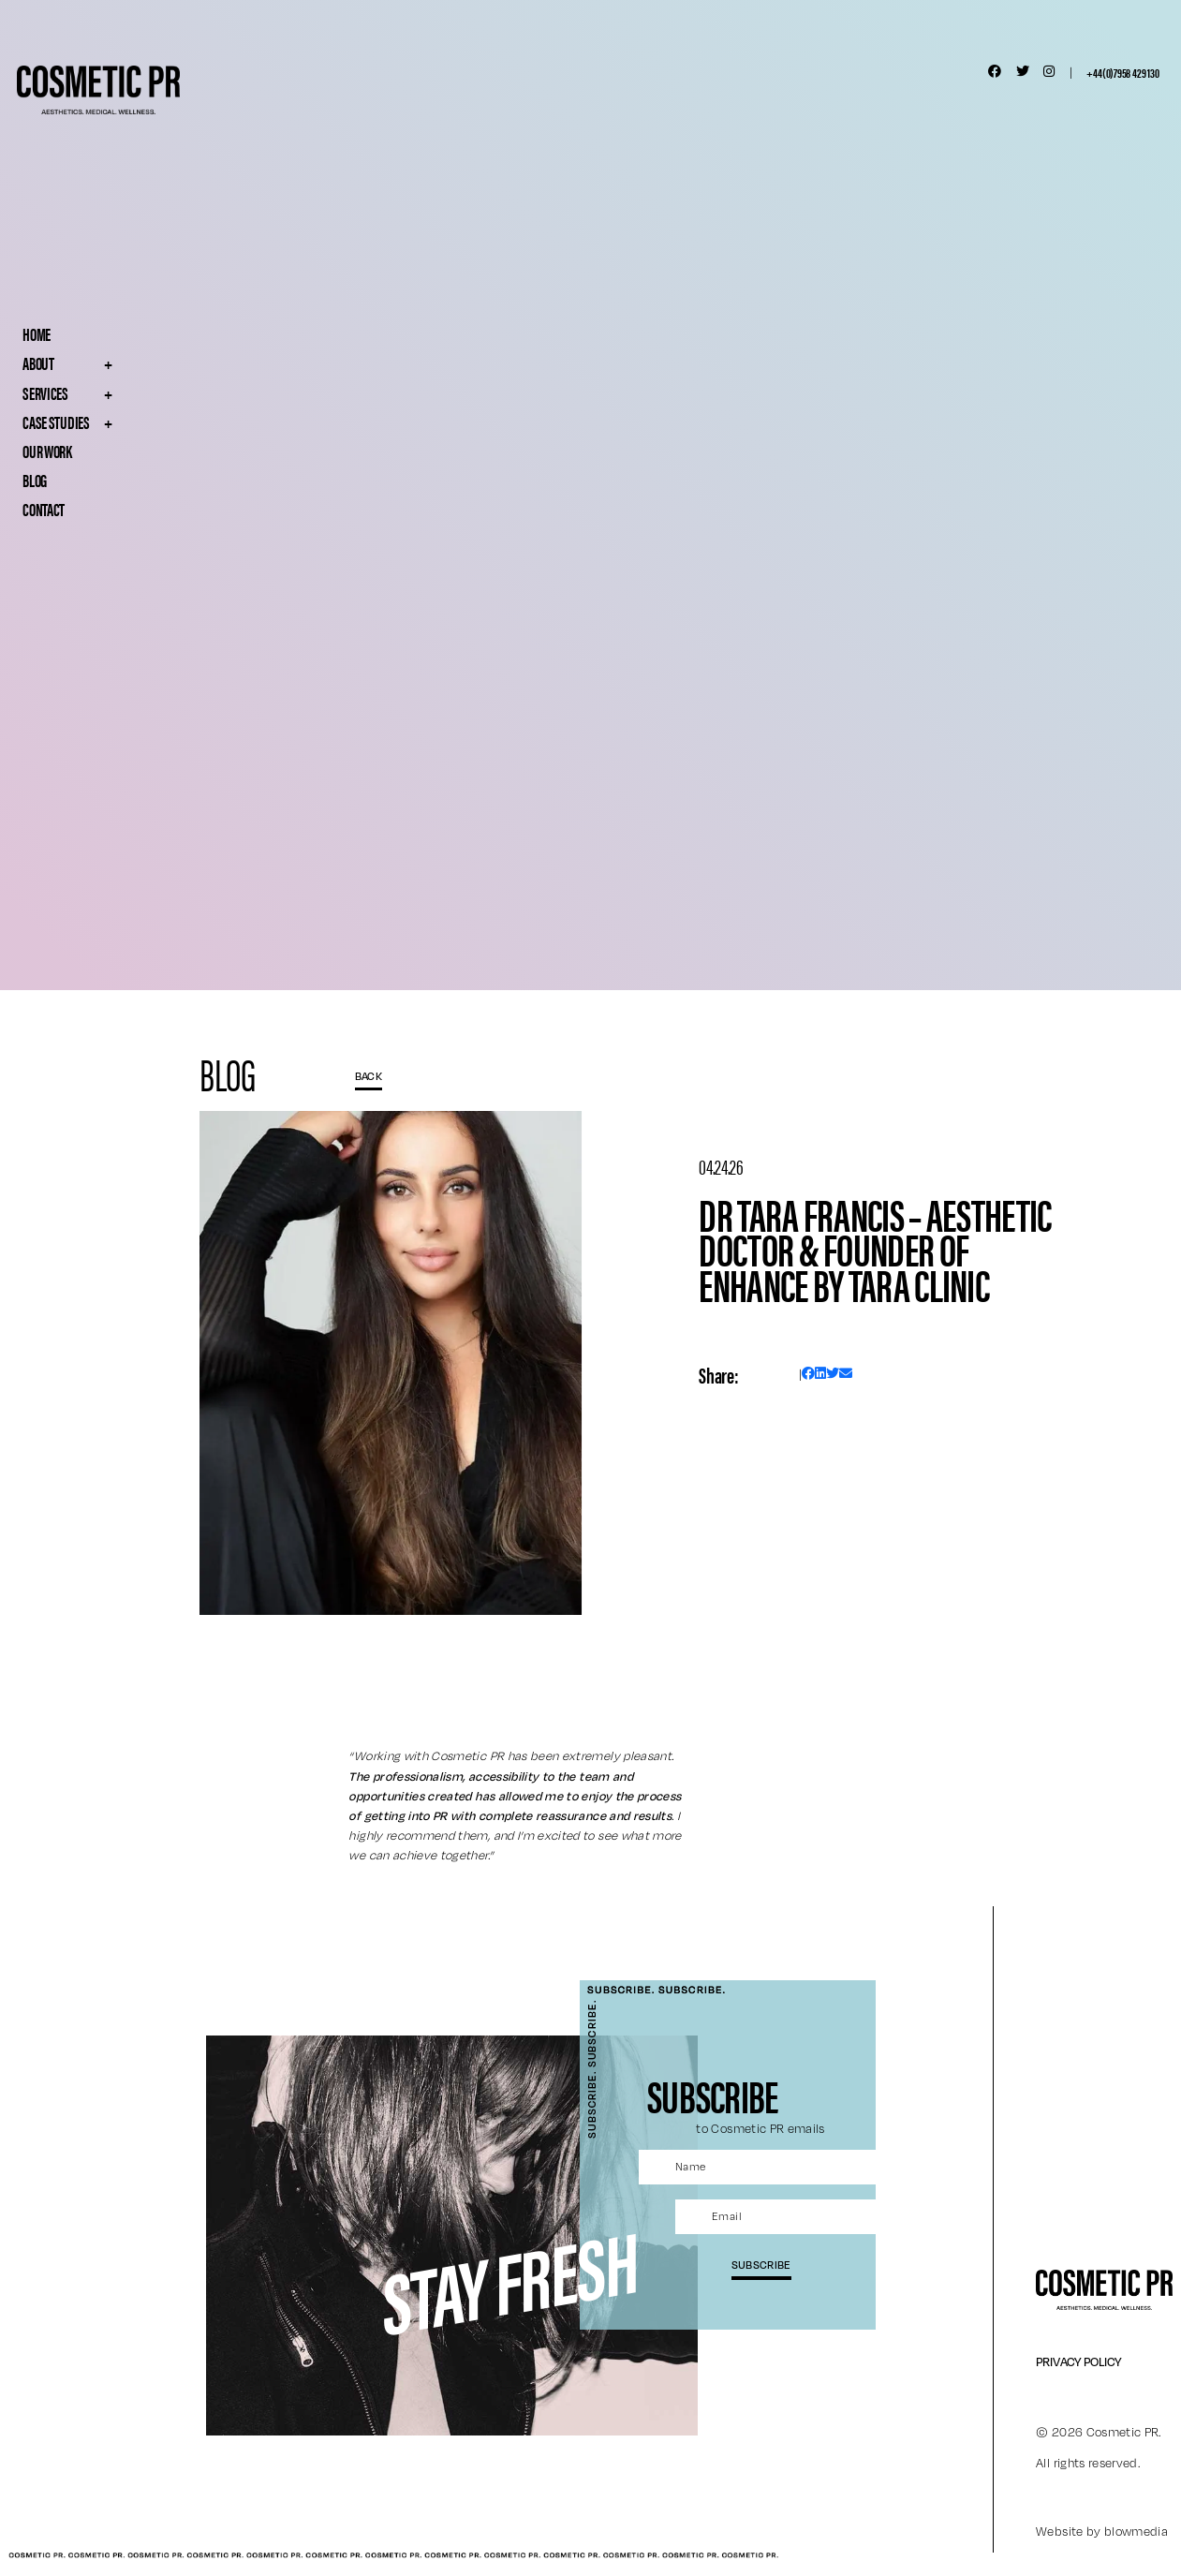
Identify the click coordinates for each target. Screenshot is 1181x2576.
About (103, 362)
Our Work (47, 450)
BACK (368, 1075)
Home (36, 333)
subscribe (761, 2264)
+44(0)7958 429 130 (1122, 72)
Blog (34, 479)
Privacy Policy (1078, 2361)
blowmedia (1136, 2531)
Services (103, 392)
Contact (43, 508)
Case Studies (103, 421)
